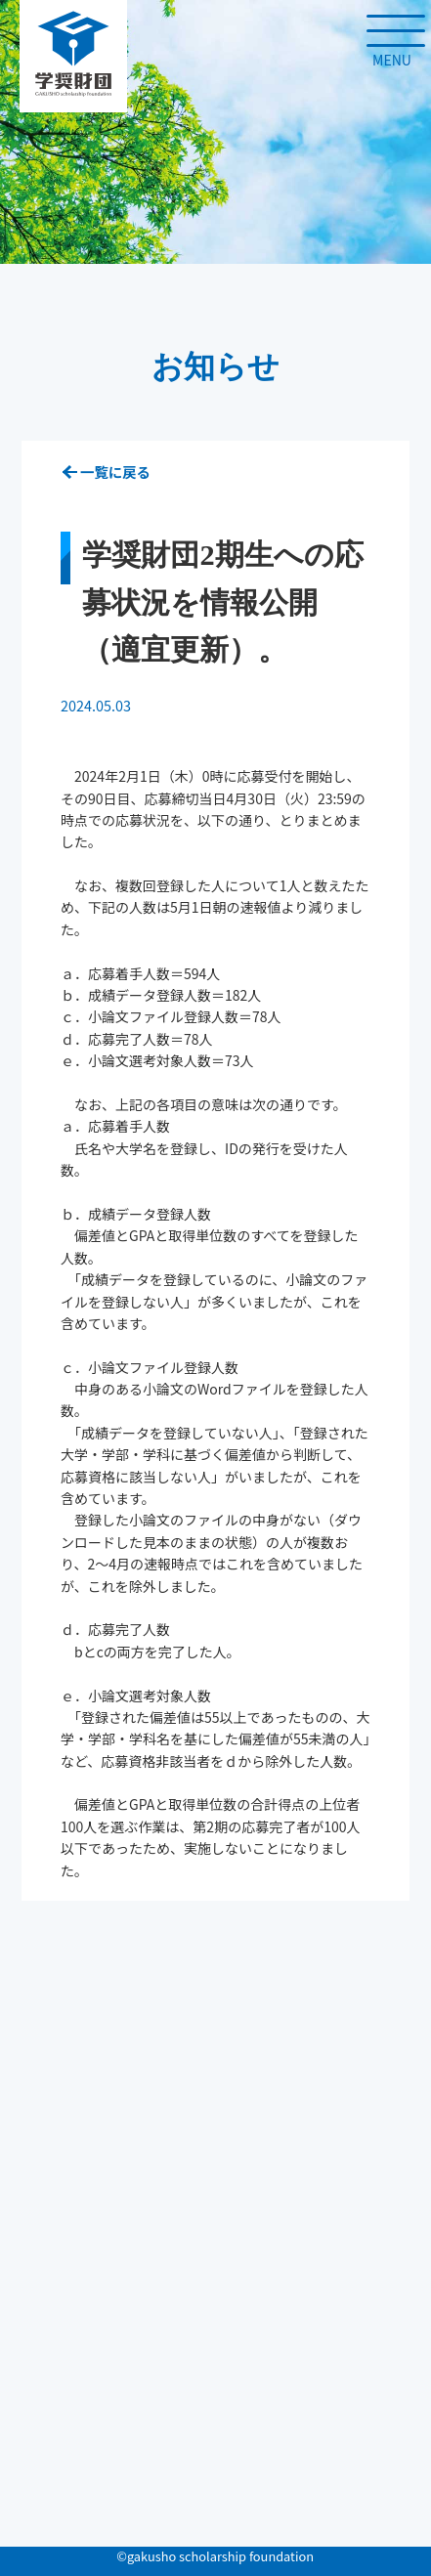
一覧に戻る (115, 471)
